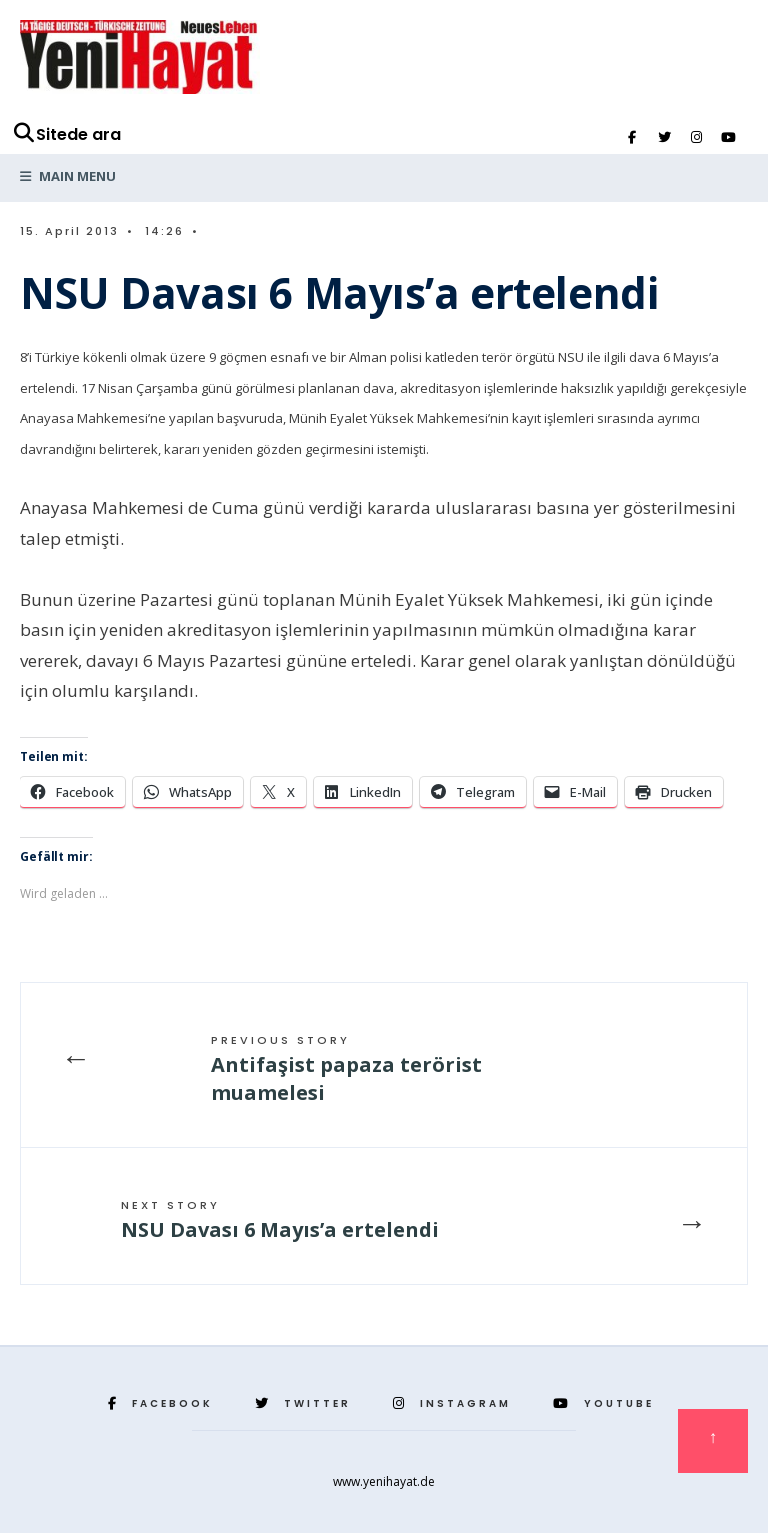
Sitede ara (66, 134)
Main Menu (68, 176)
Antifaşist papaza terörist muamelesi (346, 1069)
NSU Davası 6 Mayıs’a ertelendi (280, 1220)
